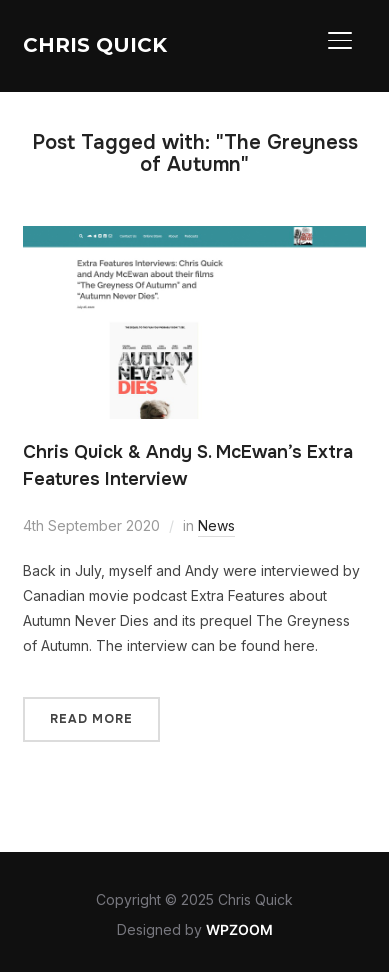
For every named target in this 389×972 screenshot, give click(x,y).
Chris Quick (95, 45)
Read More (91, 719)
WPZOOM (239, 929)
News (216, 525)
